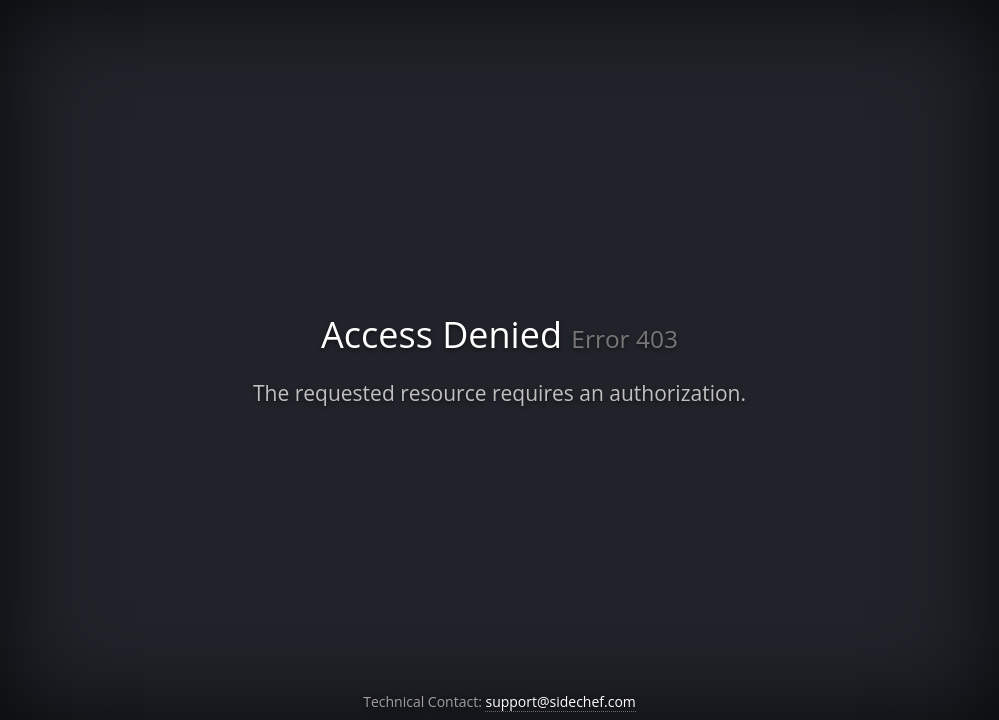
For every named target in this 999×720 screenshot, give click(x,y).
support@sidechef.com (560, 701)
